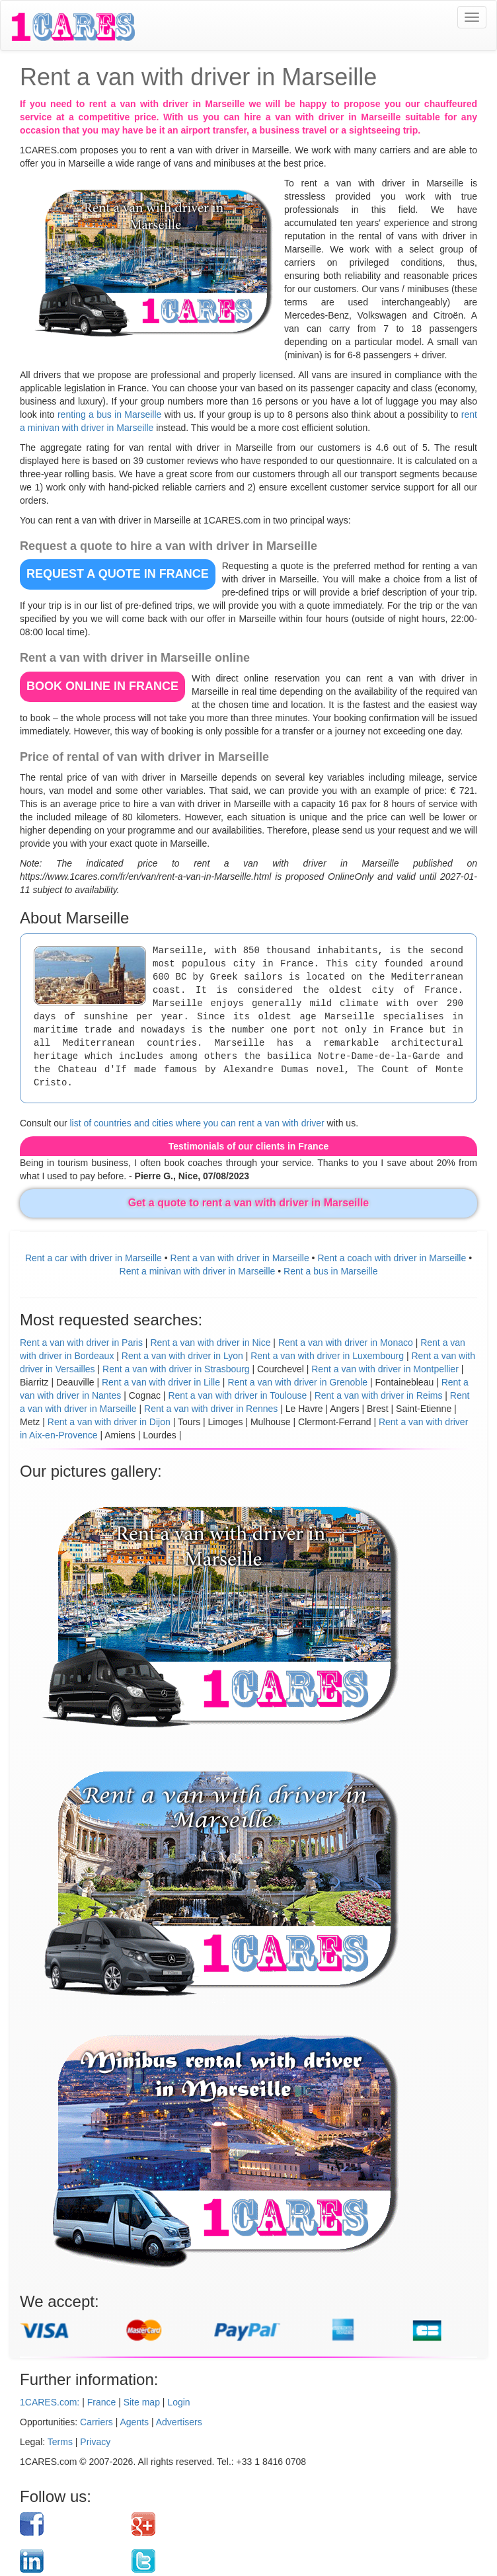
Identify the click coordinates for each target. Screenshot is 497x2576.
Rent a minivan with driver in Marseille (198, 1271)
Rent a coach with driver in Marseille (391, 1258)
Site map (142, 2402)
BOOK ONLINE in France (102, 686)
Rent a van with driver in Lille (161, 1382)
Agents (134, 2422)
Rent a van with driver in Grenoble (297, 1382)
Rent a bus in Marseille (330, 1271)
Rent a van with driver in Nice (210, 1342)
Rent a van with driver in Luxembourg (327, 1355)
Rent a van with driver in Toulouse (237, 1395)
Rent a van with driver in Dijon (109, 1422)
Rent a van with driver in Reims (379, 1395)
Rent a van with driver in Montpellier (385, 1369)
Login (178, 2402)
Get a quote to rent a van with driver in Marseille (248, 1202)
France (101, 2402)
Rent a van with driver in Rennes (211, 1408)
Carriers (96, 2422)
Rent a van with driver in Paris (81, 1342)
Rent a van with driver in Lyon (182, 1355)
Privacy (95, 2442)
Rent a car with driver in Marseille (93, 1258)
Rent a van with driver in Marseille (240, 1258)
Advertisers (179, 2422)
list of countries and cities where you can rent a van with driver (196, 1123)
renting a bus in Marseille (109, 414)
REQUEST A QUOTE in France (117, 573)
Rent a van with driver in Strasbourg (176, 1369)
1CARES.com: (49, 2402)
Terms (60, 2442)
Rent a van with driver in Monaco (345, 1342)
